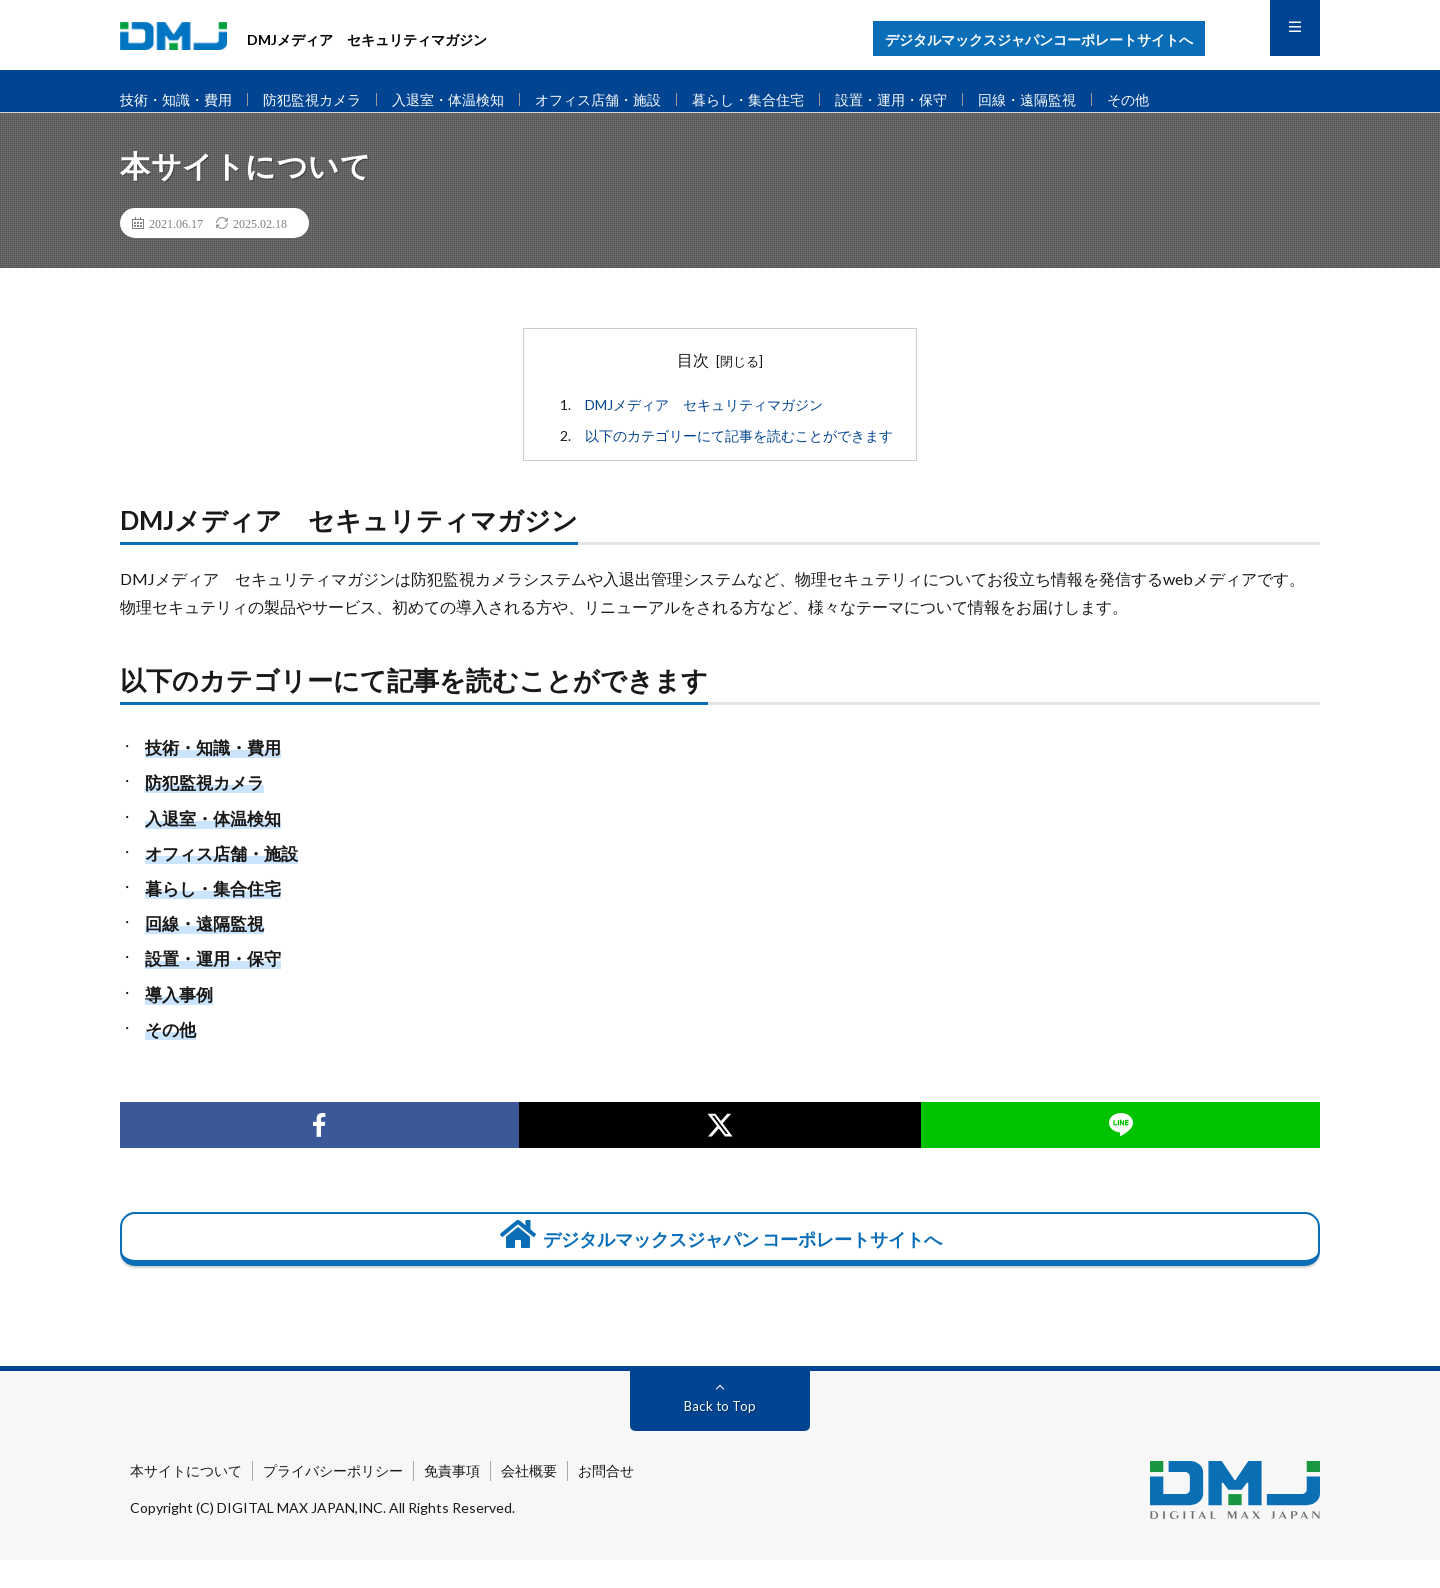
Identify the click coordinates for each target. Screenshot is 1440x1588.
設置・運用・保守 (935, 100)
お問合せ (606, 1498)
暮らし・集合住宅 (784, 100)
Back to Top (720, 1433)
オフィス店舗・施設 (625, 100)
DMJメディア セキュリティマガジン (705, 422)
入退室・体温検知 (467, 100)
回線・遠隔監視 (1078, 100)
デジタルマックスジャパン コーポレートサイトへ (720, 1257)
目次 (693, 376)
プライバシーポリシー (333, 1498)
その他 (1184, 100)
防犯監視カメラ (323, 100)
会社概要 (529, 1498)
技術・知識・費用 (180, 100)
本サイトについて (186, 1498)
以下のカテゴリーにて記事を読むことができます (740, 453)
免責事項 (452, 1498)
